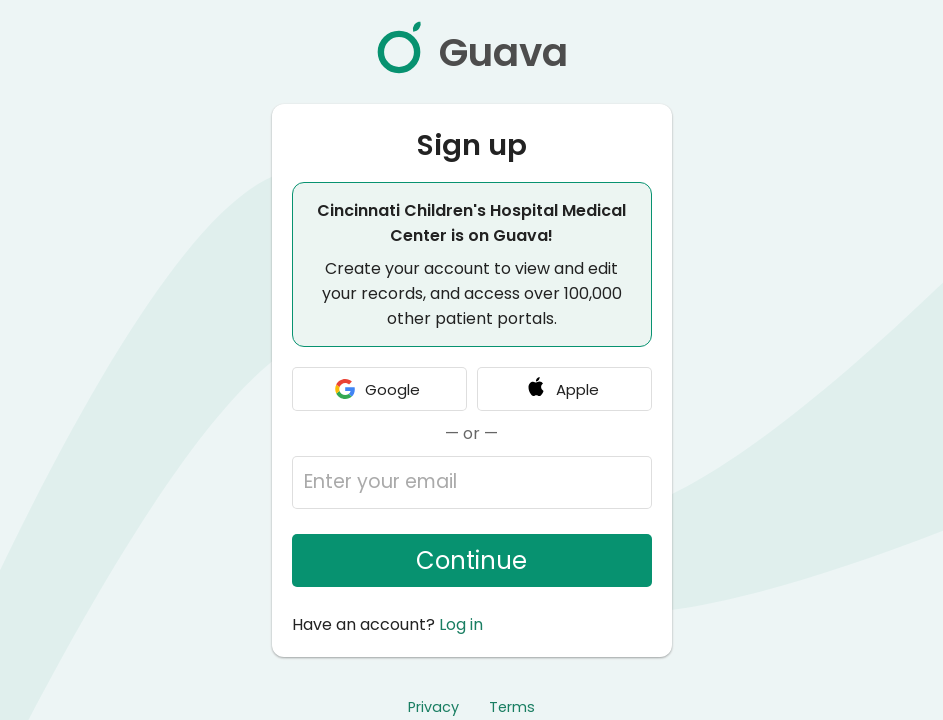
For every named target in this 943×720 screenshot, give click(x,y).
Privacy (433, 707)
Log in (461, 624)
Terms (512, 707)
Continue (471, 560)
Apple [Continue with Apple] (561, 389)
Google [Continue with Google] (376, 389)
